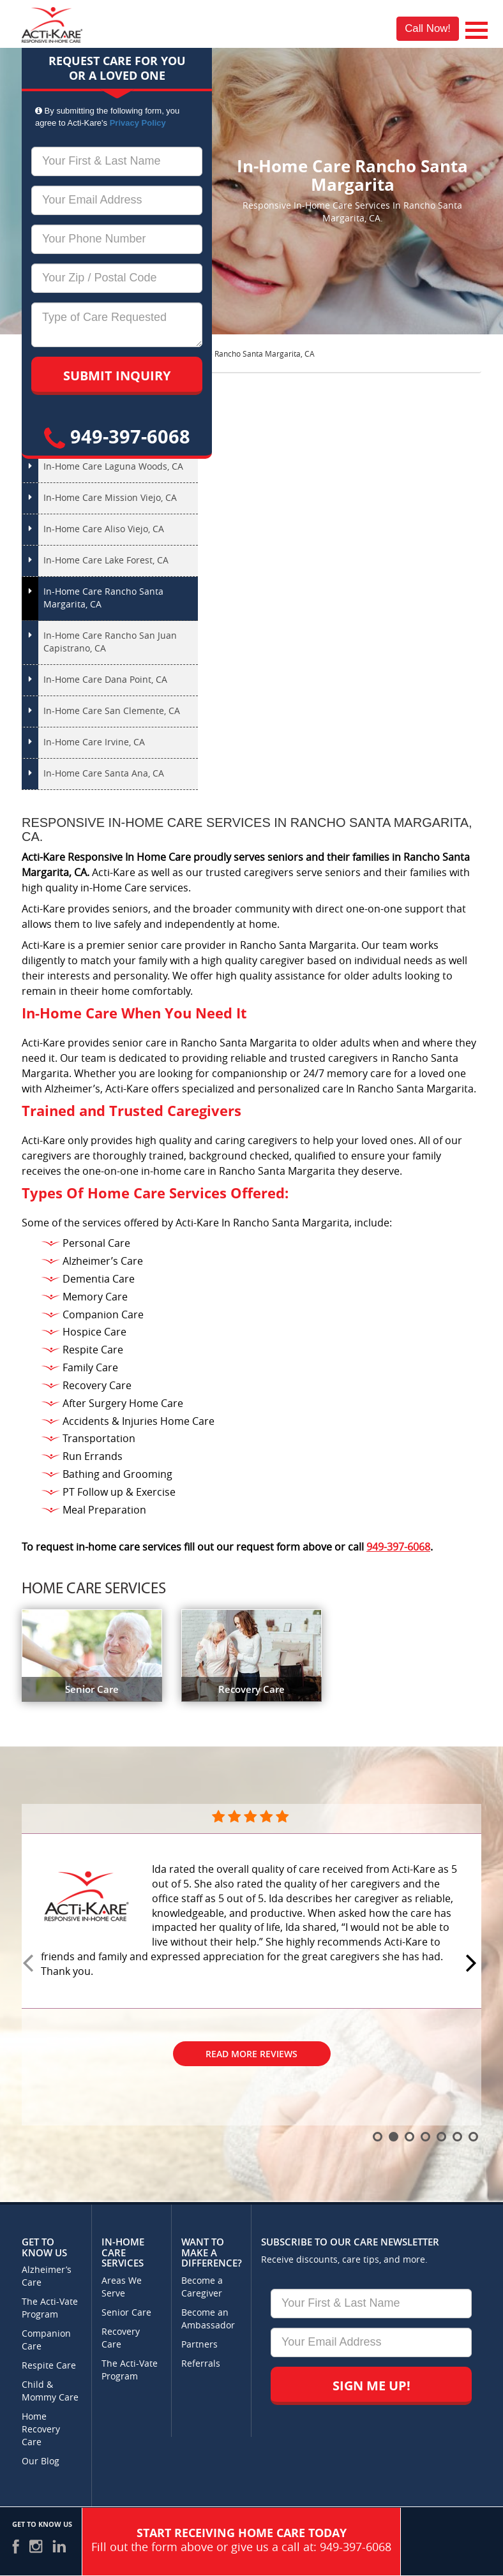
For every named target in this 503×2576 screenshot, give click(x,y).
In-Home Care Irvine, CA (94, 742)
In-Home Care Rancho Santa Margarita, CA (103, 598)
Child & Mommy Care (50, 2391)
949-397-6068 (117, 436)
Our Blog (40, 2461)
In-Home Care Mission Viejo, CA (110, 498)
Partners (199, 2344)
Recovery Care (120, 2338)
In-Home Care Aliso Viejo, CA (103, 529)
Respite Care (49, 2365)
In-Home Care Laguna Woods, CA (113, 466)
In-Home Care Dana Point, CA (105, 679)
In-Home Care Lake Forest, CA (106, 560)
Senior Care (126, 2312)
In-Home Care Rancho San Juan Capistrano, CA (110, 642)
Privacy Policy (138, 123)
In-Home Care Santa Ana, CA (103, 773)
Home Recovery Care (41, 2429)
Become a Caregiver (202, 2287)
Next (473, 1964)
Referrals (200, 2363)
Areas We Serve (121, 2287)
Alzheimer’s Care (46, 2276)
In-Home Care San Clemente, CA (111, 711)
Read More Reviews (251, 2054)
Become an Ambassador (208, 2319)
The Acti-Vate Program (50, 2308)
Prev (30, 1964)
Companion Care (46, 2340)
